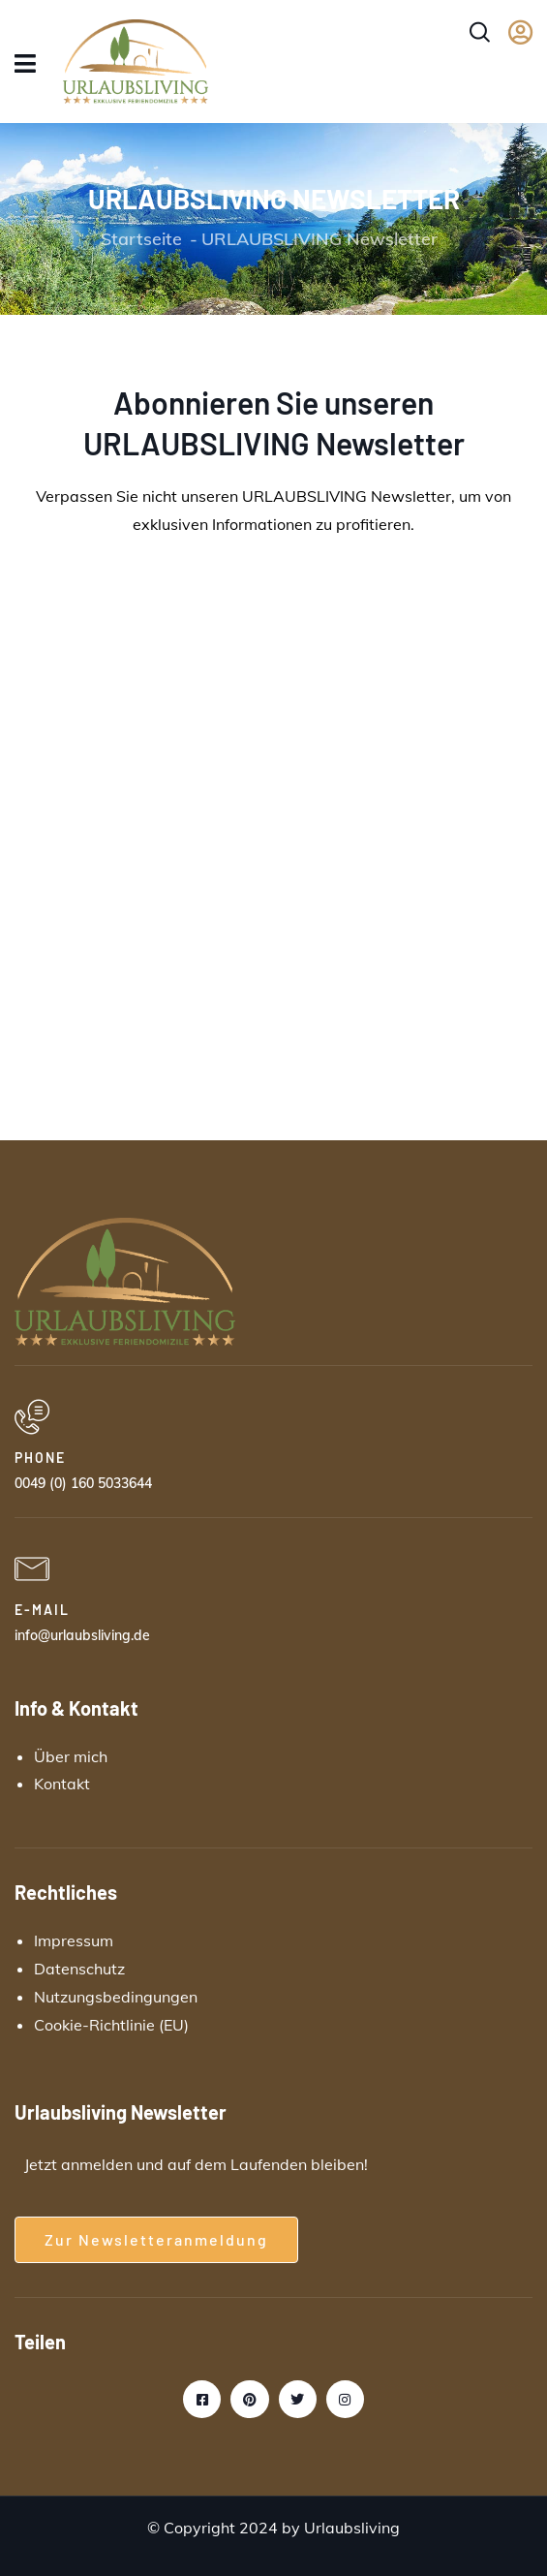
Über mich (70, 1756)
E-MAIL (42, 1609)
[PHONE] (32, 1417)
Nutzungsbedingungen (116, 1996)
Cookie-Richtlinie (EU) (111, 2024)
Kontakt (62, 1783)
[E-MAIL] (32, 1569)
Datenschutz (79, 1968)
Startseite (141, 239)
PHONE (40, 1457)
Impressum (73, 1940)
